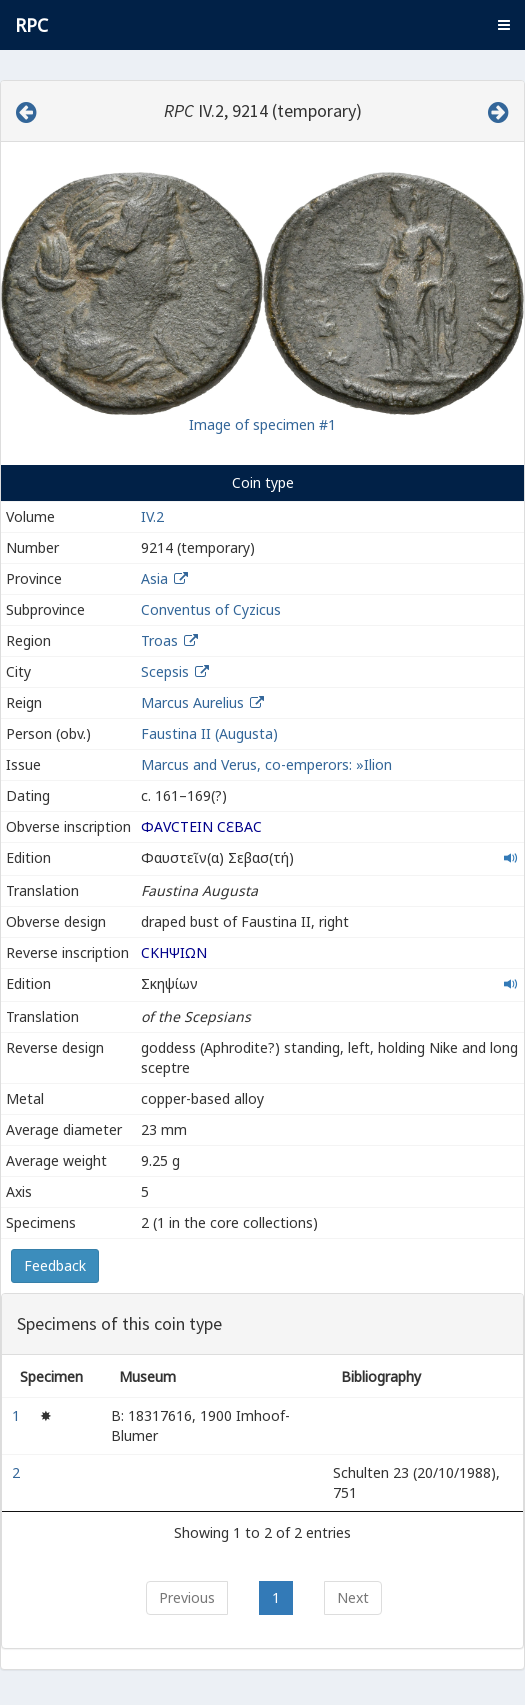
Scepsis (165, 671)
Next (353, 1597)
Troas (159, 640)
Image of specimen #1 (262, 424)
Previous (187, 1597)
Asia (154, 578)
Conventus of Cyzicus (211, 609)
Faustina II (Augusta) (209, 733)
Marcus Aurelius (192, 702)
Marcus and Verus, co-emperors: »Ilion (266, 764)
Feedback (55, 1265)
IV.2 (152, 516)
